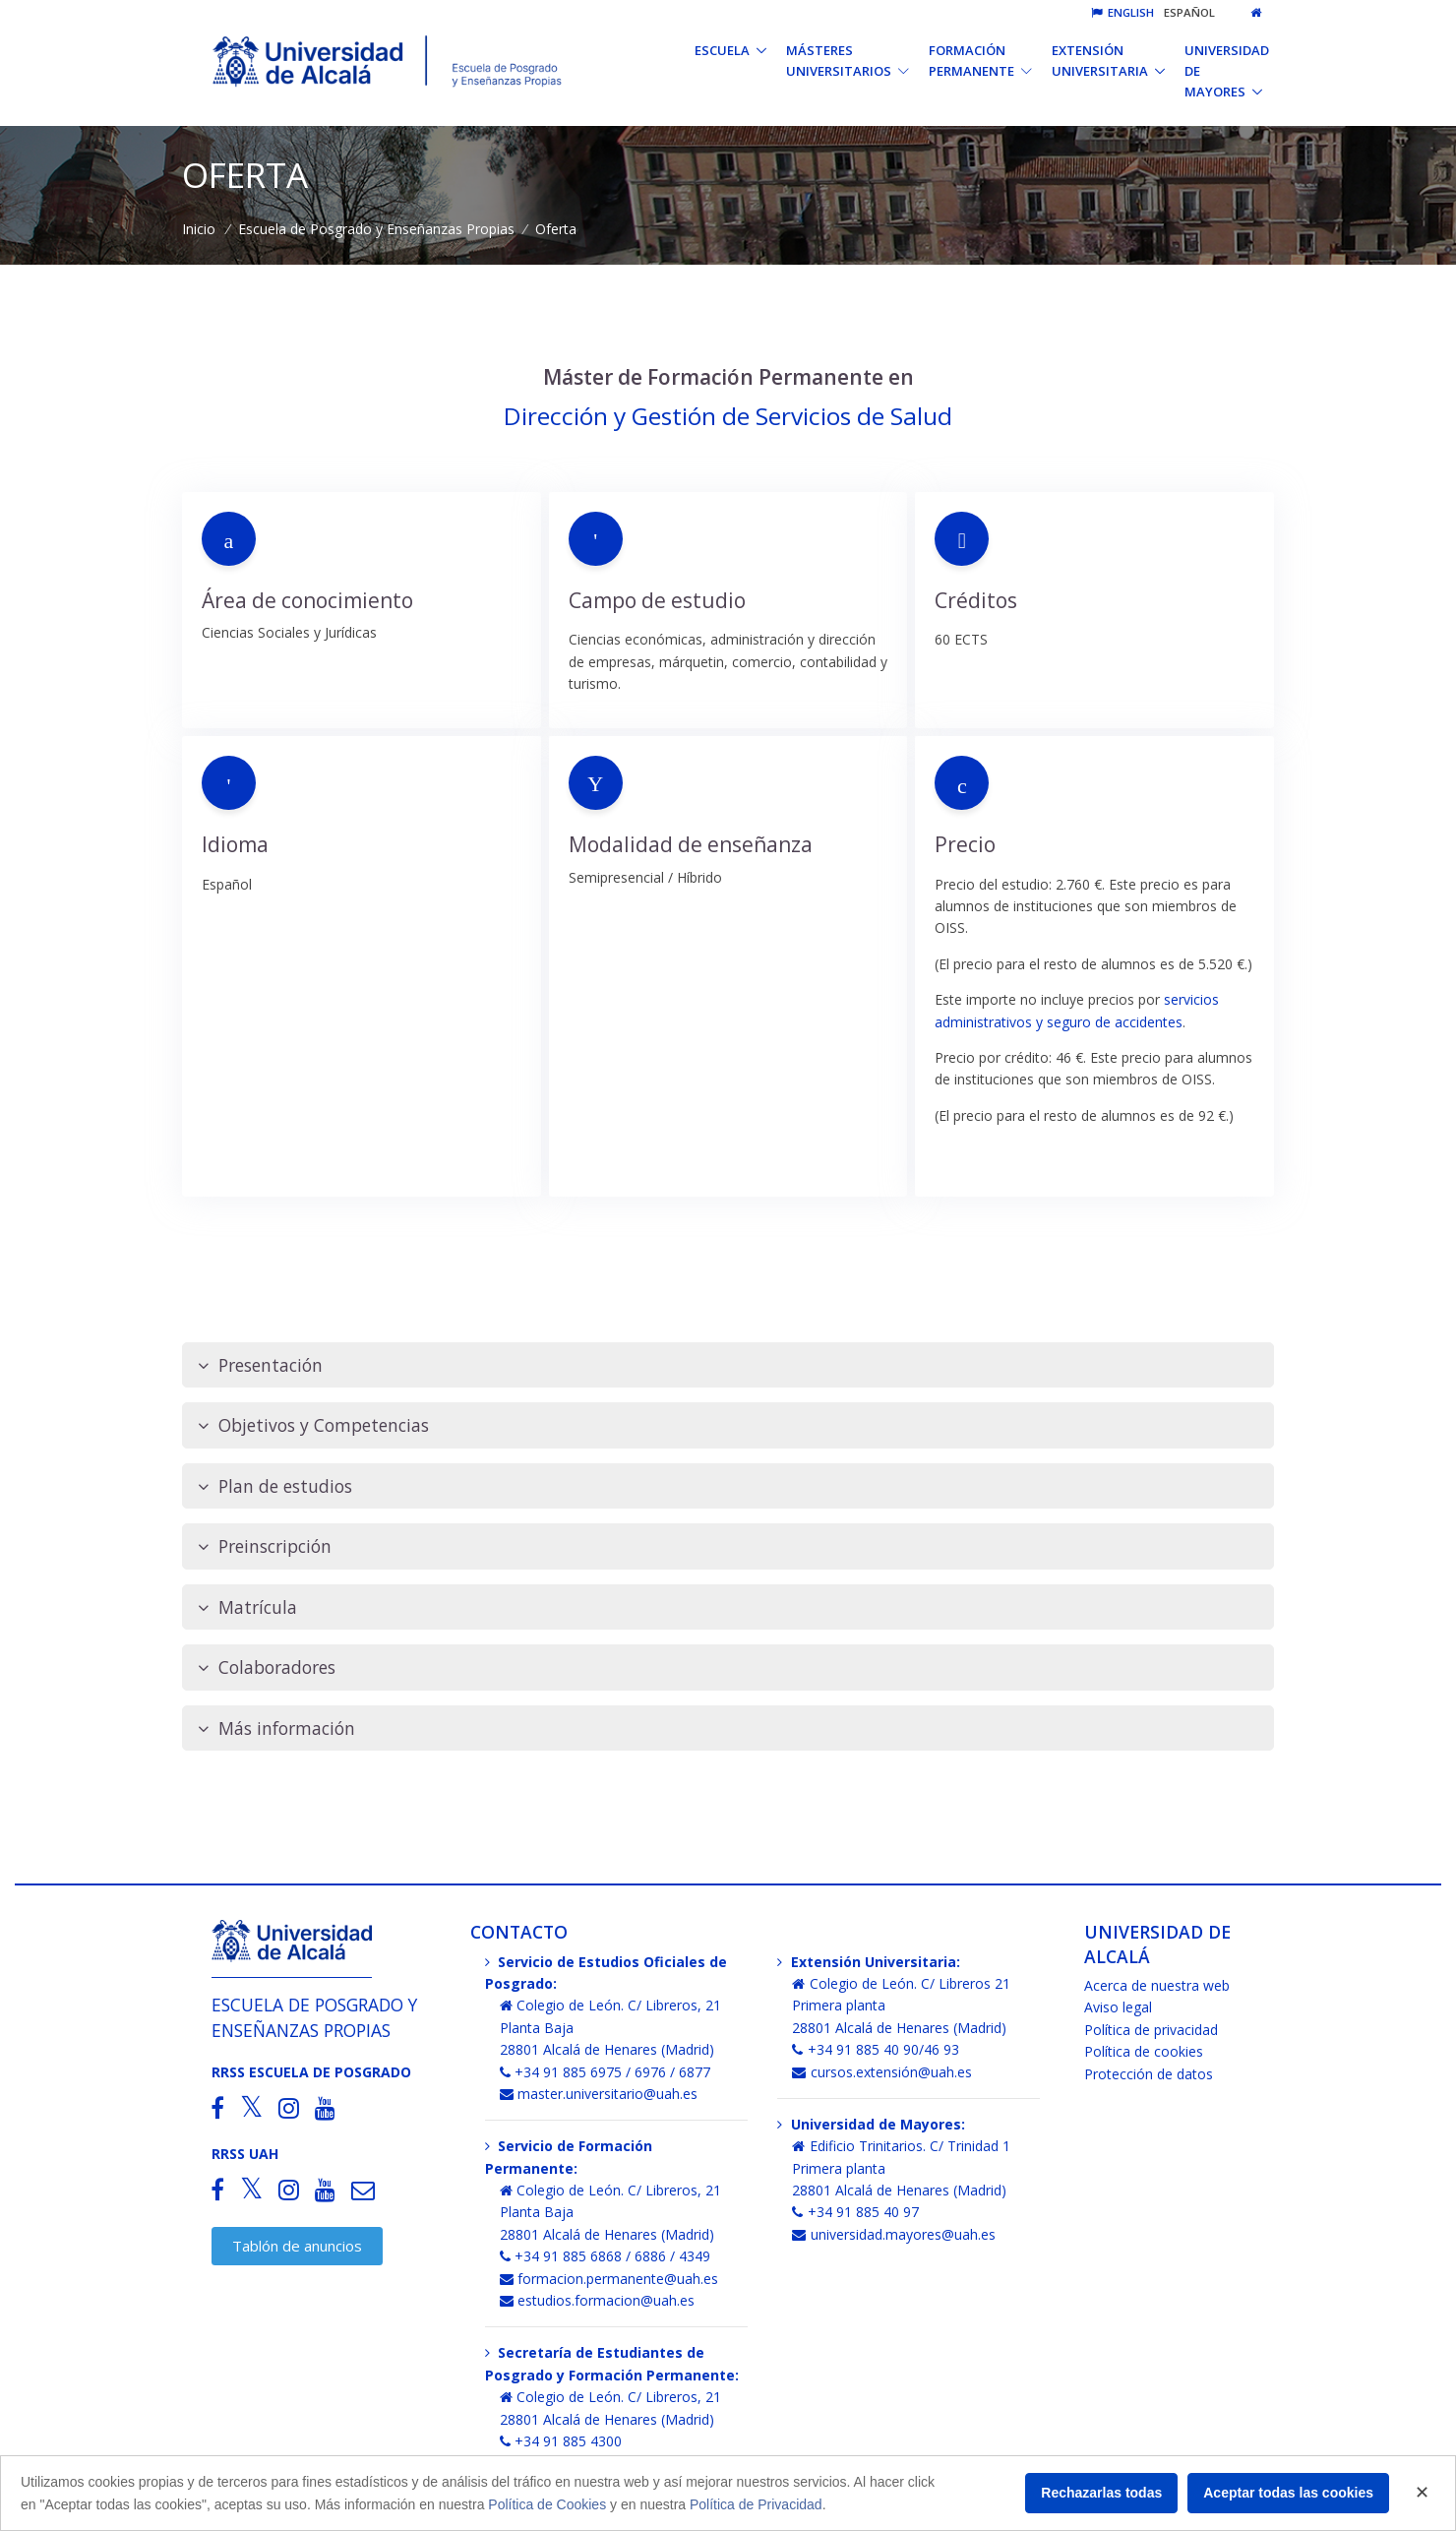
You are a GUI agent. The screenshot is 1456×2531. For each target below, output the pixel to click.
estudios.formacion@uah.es (598, 2300)
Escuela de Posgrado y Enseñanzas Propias (376, 228)
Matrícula (247, 1607)
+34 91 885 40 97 (855, 2211)
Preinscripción (265, 1546)
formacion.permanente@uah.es (609, 2278)
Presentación (260, 1365)
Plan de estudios (275, 1486)
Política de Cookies (547, 2504)
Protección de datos (1148, 2074)
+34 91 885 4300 (561, 2441)
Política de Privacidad (756, 2504)
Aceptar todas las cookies (1288, 2492)
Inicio (198, 228)
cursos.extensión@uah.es (882, 2072)
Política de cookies (1143, 2051)
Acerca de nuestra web (1157, 1985)
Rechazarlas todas (1101, 2492)
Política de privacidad (1151, 2029)
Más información (276, 1728)
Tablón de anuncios (297, 2245)
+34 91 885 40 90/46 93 (875, 2049)
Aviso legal (1118, 2007)
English (1122, 12)
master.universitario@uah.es (599, 2093)
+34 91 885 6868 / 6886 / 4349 (605, 2256)
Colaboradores (266, 1667)
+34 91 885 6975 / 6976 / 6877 (605, 2072)
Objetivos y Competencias (313, 1425)
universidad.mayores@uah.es (894, 2234)
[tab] (728, 1365)
